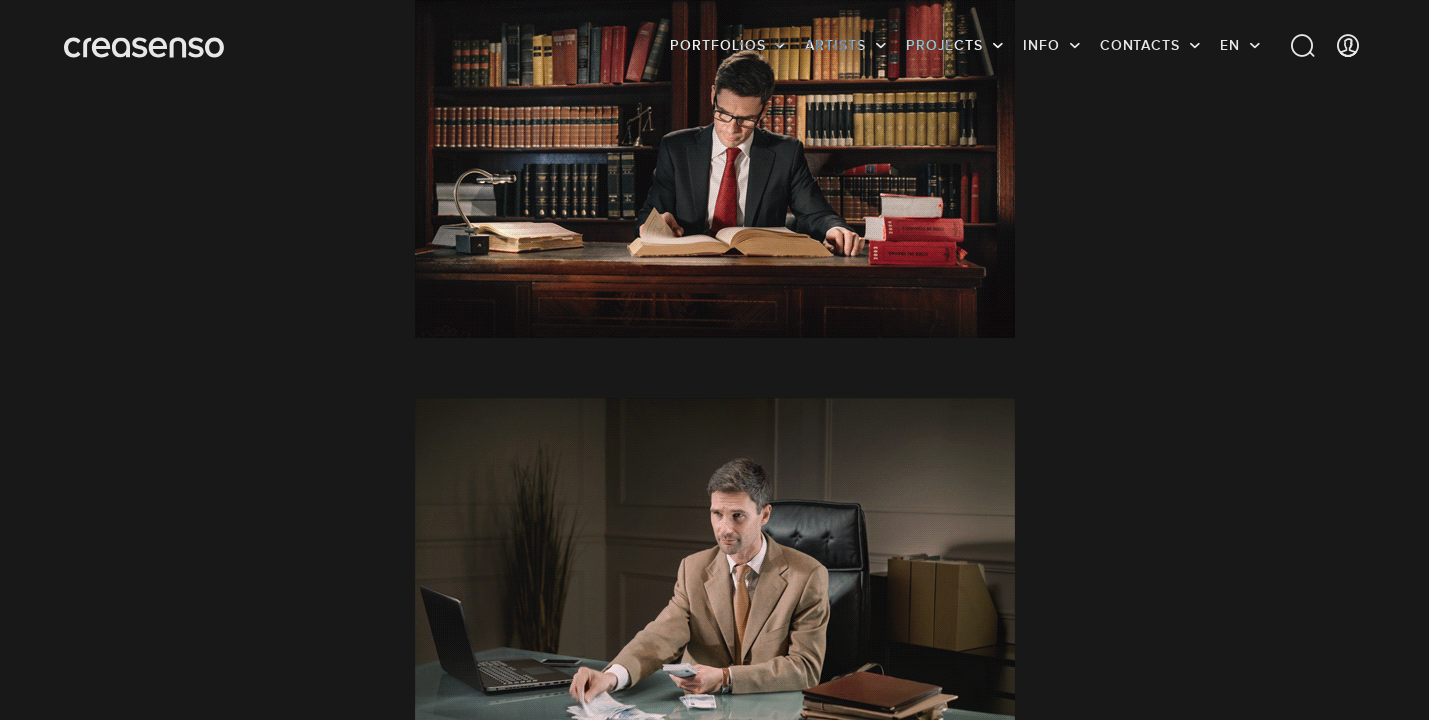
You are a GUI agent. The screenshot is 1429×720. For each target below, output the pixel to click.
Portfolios (717, 45)
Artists (835, 45)
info (1041, 45)
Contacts (1140, 45)
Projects (944, 45)
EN (1230, 45)
